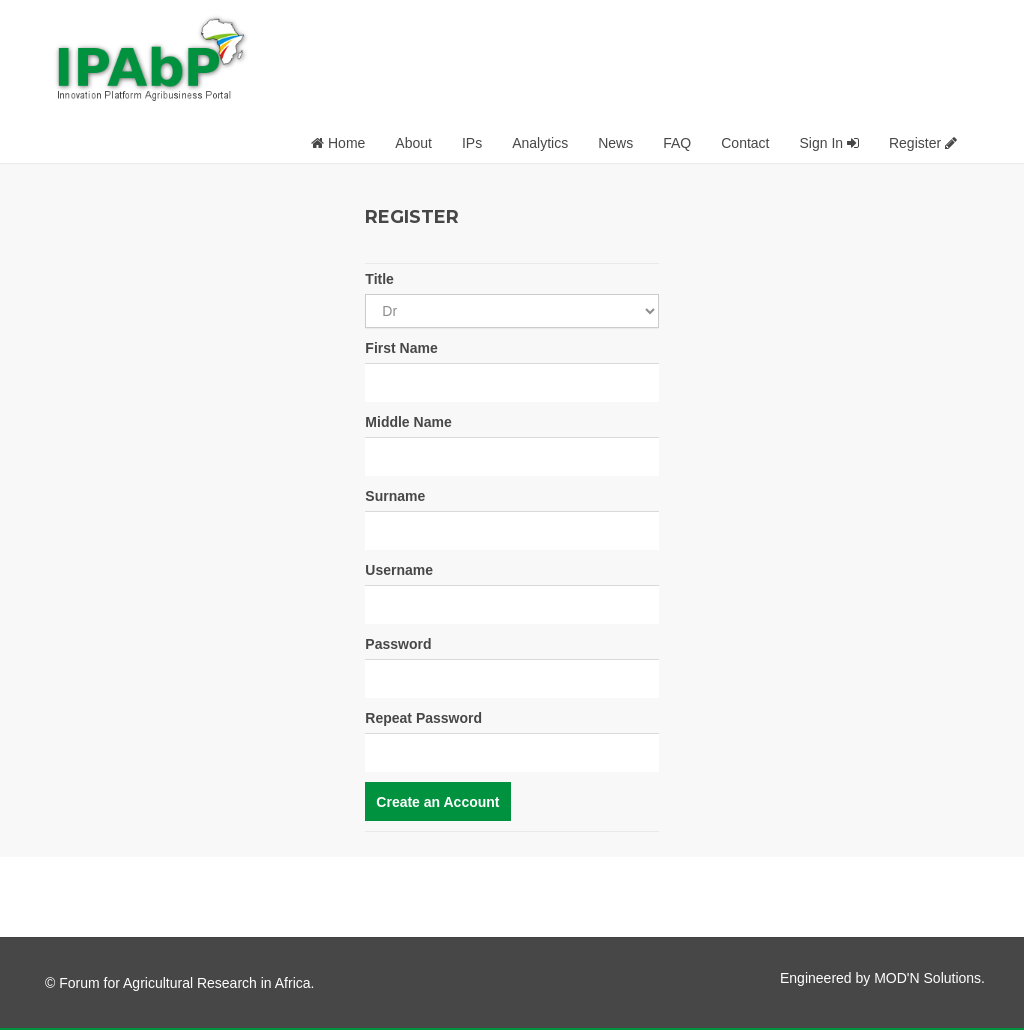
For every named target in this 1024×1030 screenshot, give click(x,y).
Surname (395, 496)
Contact (745, 143)
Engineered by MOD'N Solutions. (882, 978)
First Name (401, 348)
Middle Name (408, 422)
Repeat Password (423, 718)
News (615, 143)
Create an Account (437, 802)
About (413, 143)
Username (399, 570)
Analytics (540, 143)
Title (379, 279)
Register (923, 143)
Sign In (828, 143)
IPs (472, 143)
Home (338, 143)
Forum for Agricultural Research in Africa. (186, 983)
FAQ (677, 143)
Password (398, 644)
